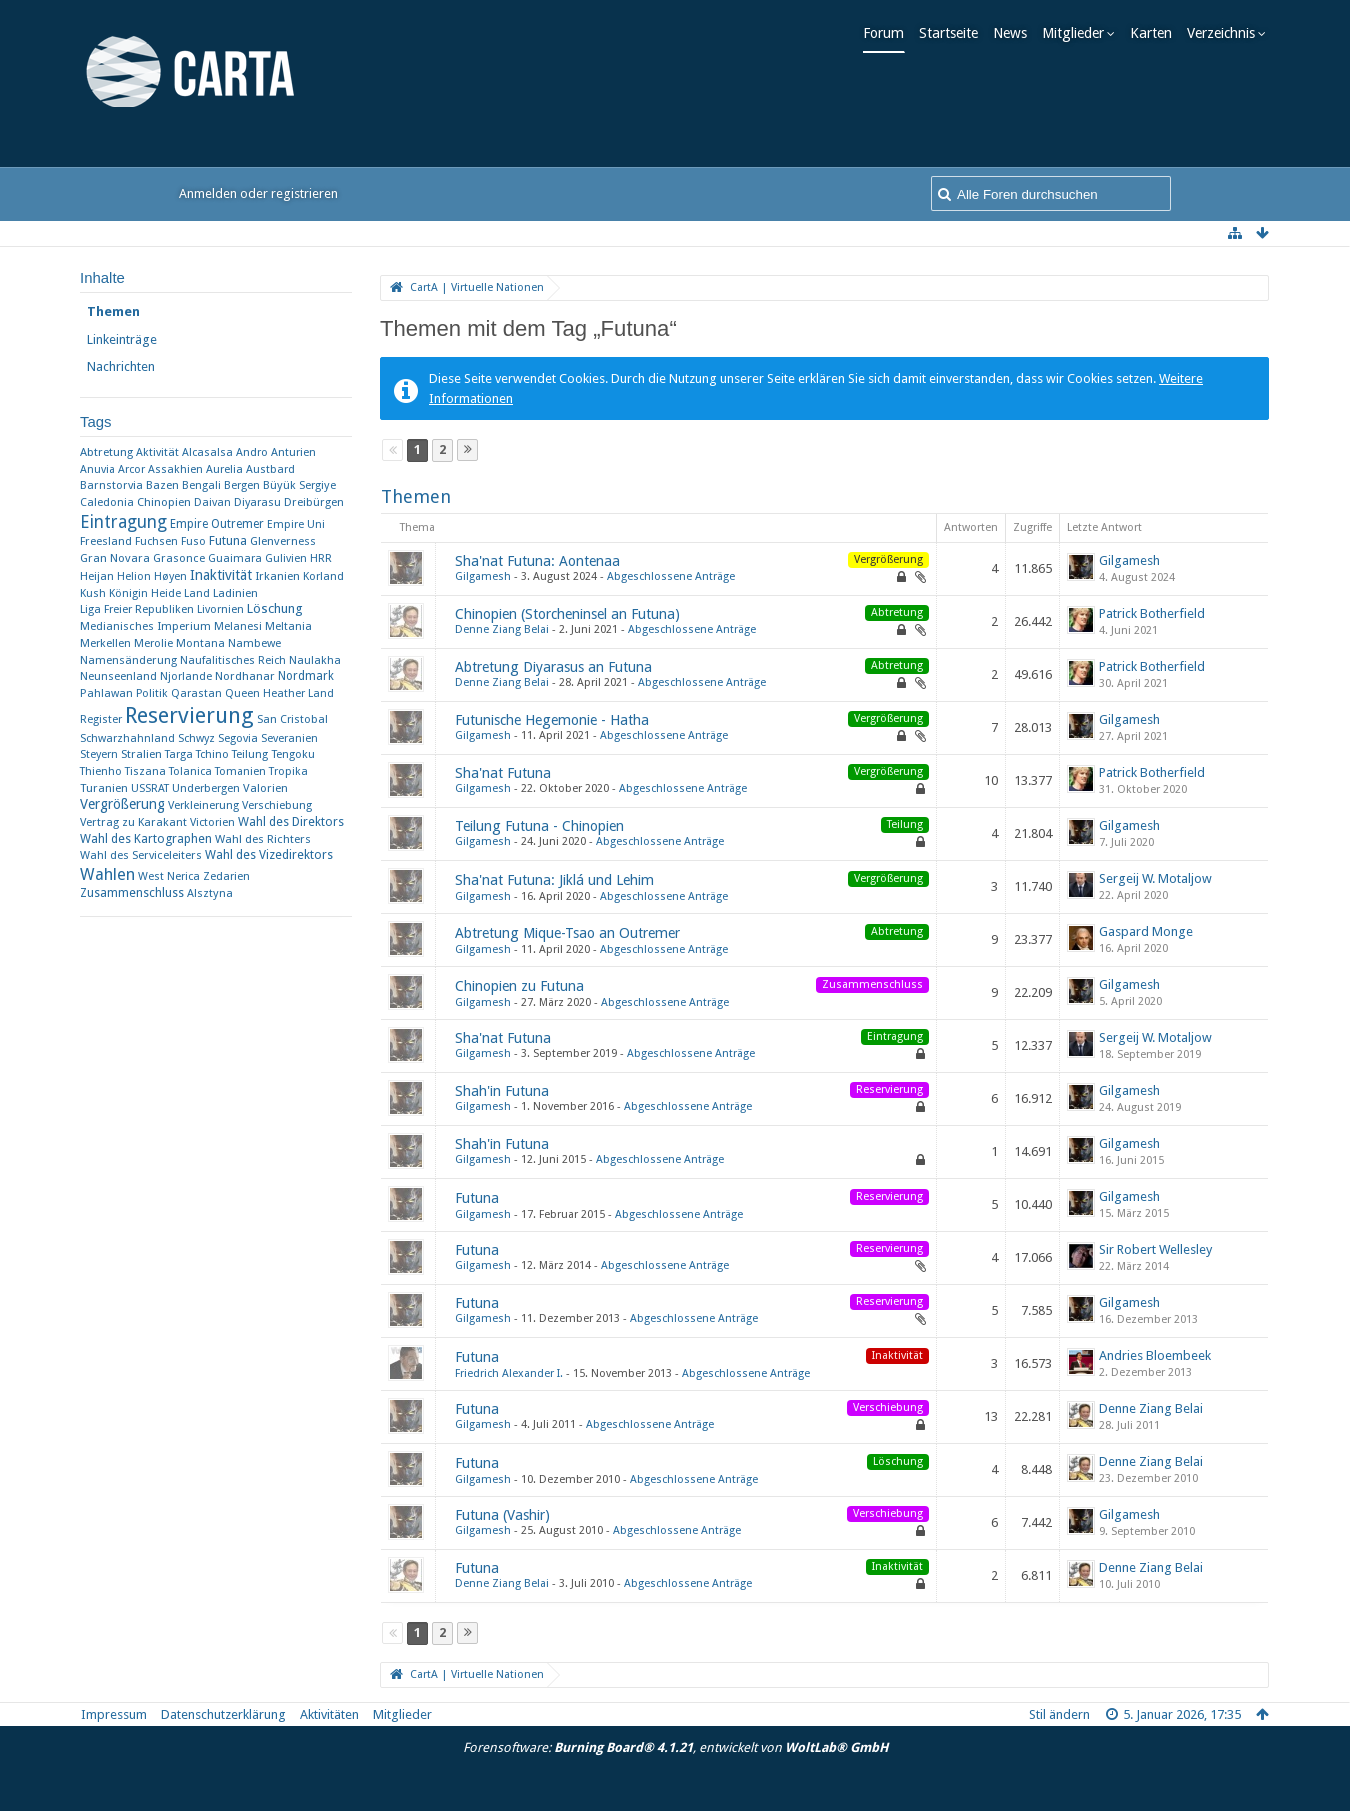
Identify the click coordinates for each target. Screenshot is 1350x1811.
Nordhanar (245, 676)
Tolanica (190, 771)
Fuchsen (156, 541)
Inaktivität (221, 575)
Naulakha (315, 660)
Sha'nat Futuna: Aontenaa (537, 561)
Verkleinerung (203, 805)
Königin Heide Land (159, 593)
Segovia (238, 738)
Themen (113, 311)
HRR (321, 558)
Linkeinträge (122, 339)
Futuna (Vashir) (502, 1515)
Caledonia (107, 502)
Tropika (288, 771)
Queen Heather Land (279, 693)
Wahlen (107, 874)
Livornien (220, 609)
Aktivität (157, 452)
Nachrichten (121, 366)
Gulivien (286, 558)
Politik (152, 693)
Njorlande (186, 676)
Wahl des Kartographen (146, 838)
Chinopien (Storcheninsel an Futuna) (567, 614)
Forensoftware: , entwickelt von (675, 1747)
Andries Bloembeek (1155, 1355)
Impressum (114, 1714)
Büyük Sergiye (299, 485)
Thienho (101, 771)
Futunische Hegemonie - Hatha (552, 720)
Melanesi (238, 626)
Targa (179, 754)
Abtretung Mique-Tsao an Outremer (567, 933)
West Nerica (169, 876)
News (1014, 33)
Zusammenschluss (132, 893)
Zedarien (226, 876)
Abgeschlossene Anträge (671, 576)
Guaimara (235, 558)
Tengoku (293, 754)
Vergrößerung (122, 804)
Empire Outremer (217, 524)
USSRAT (150, 788)
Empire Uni (296, 524)
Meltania (288, 626)
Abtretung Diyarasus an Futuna (553, 667)
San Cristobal (292, 719)
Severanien (289, 738)
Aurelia (224, 469)
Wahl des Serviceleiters (141, 855)
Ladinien (235, 593)
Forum (887, 33)
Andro (252, 452)
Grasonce (179, 558)
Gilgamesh (483, 576)
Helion (134, 576)
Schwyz (196, 738)
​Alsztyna (210, 893)
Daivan (212, 502)
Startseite (952, 33)
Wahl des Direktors (291, 821)
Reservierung (189, 715)
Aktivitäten (329, 1714)
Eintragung (123, 522)
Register (101, 719)
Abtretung (106, 452)
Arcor (131, 469)
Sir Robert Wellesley (1155, 1249)
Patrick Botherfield (1152, 613)
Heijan (97, 576)
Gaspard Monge (1146, 931)
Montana (200, 643)
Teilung (250, 754)
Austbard (270, 469)
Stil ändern (1059, 1714)
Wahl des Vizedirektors (269, 854)
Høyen (170, 576)
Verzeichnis (1225, 33)
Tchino (212, 754)
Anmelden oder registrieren (258, 193)
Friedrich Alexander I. (509, 1373)
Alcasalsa (207, 452)
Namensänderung (128, 660)
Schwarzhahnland (127, 738)
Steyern (99, 754)
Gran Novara (115, 558)
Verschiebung (277, 805)
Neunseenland (118, 676)
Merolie (153, 643)
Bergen (242, 485)
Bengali (201, 485)
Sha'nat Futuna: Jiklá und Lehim (554, 880)
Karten (1155, 33)
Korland (323, 576)
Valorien (265, 788)
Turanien (104, 788)
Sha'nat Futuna (503, 773)
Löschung (275, 608)
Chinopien (164, 502)
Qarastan (196, 693)
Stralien (141, 754)
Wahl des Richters (263, 839)
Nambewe (254, 643)
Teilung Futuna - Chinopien (539, 826)
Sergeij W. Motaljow (1155, 878)
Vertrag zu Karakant (133, 822)
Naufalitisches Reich (233, 660)
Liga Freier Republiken (137, 609)
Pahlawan (106, 693)
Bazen (162, 485)
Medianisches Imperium (145, 626)
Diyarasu (257, 502)
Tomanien (240, 771)
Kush (93, 593)
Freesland (106, 541)
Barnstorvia (111, 485)
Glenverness (283, 541)
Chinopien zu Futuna (519, 986)
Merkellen (105, 643)
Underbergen (206, 788)
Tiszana (145, 771)
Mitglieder (1077, 33)
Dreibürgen (314, 502)
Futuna (228, 540)
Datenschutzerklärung (223, 1714)
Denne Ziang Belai (502, 629)
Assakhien (175, 469)
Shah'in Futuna (502, 1091)
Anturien (293, 452)
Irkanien (277, 576)
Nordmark (306, 676)
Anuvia (97, 469)
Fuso (193, 541)
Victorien (212, 822)
